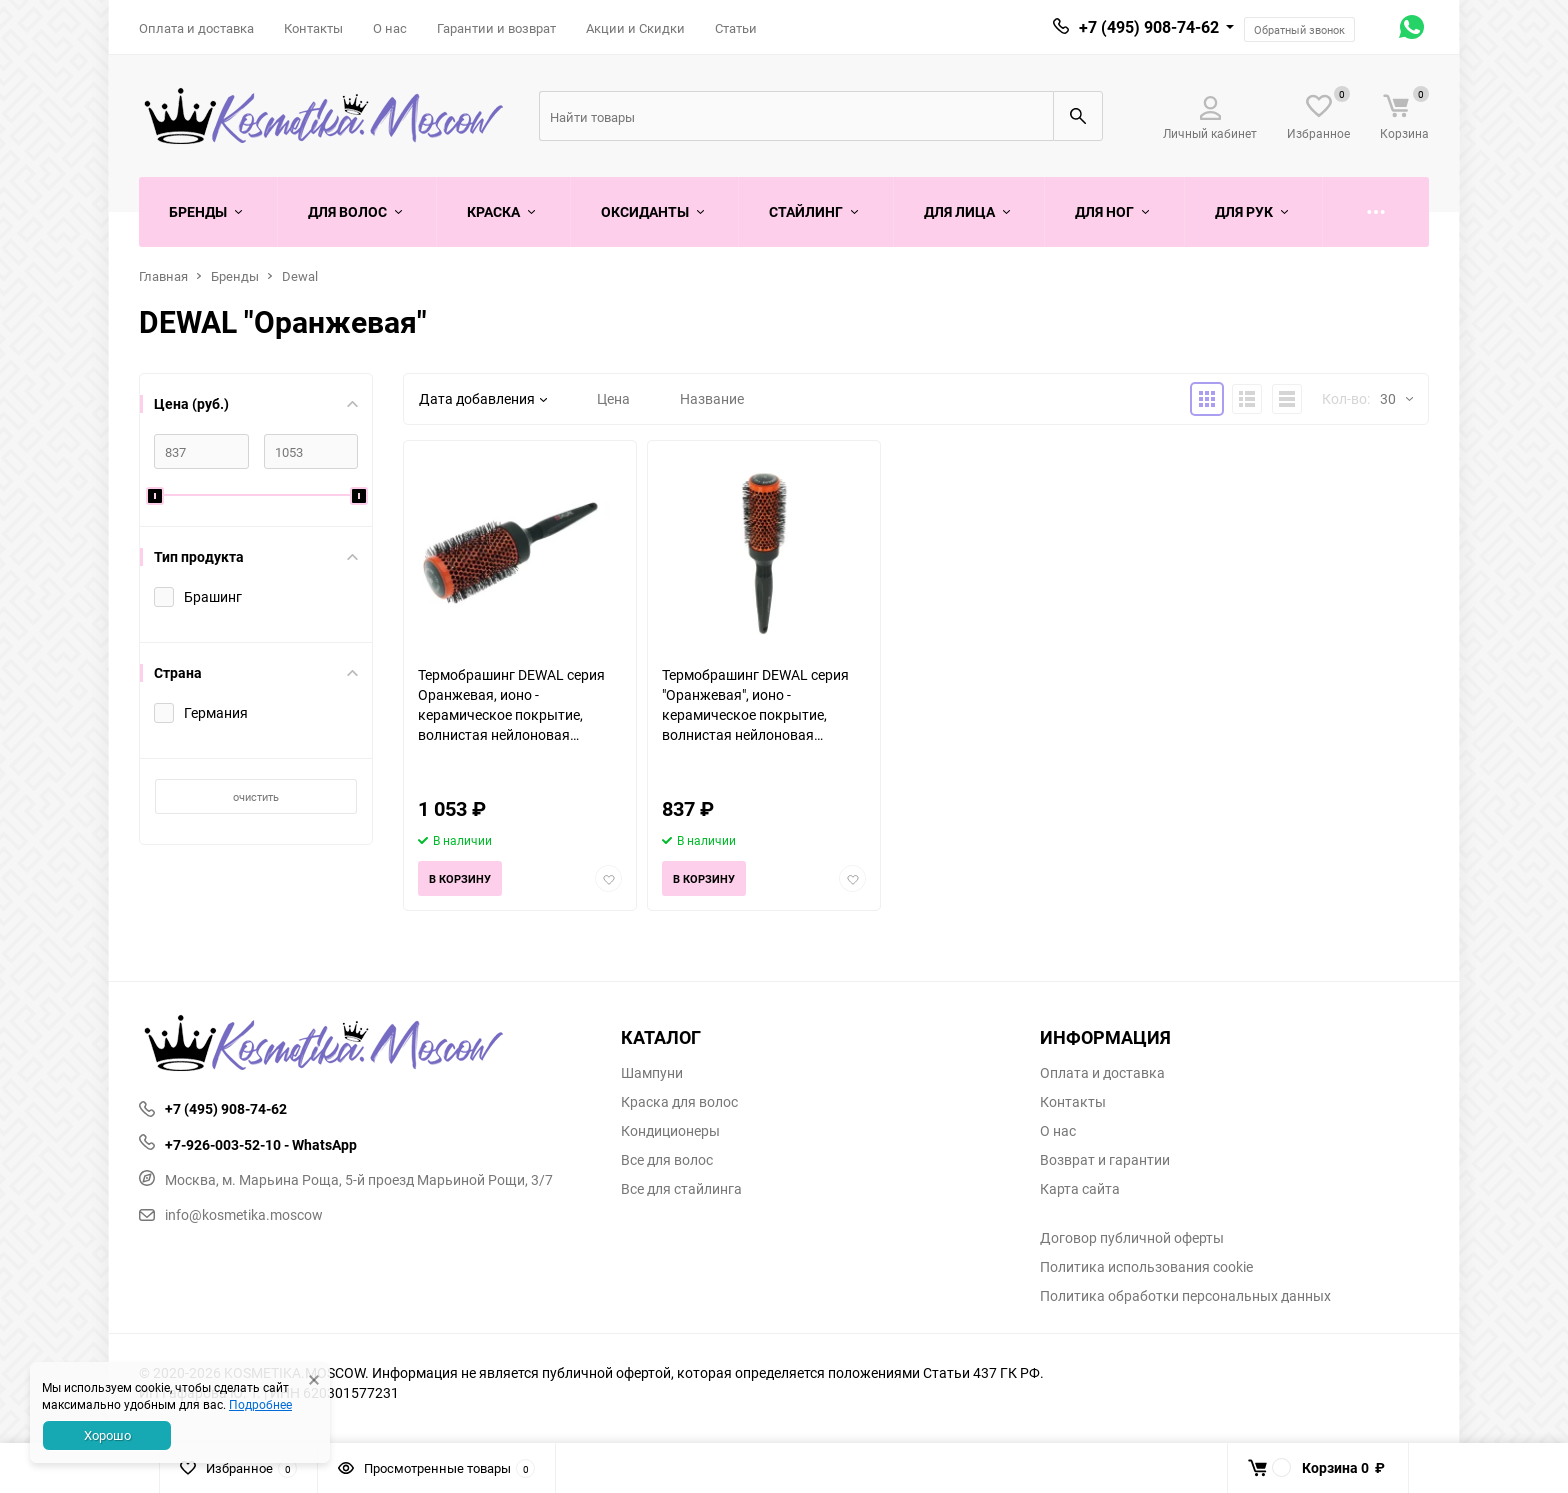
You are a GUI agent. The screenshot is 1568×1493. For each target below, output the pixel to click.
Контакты (313, 28)
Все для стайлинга (681, 1189)
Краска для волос (679, 1102)
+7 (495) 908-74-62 (1149, 27)
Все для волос (667, 1160)
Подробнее (260, 1404)
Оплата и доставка (196, 28)
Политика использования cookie (1146, 1267)
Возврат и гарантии (1105, 1160)
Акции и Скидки (635, 28)
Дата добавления (483, 398)
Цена (613, 398)
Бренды (235, 276)
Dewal (300, 276)
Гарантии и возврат (496, 28)
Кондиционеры (670, 1131)
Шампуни (652, 1073)
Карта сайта (1080, 1189)
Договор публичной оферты (1132, 1238)
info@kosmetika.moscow (231, 1214)
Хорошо (107, 1435)
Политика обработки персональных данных (1185, 1296)
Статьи (736, 28)
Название (712, 398)
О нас (390, 28)
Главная (163, 276)
